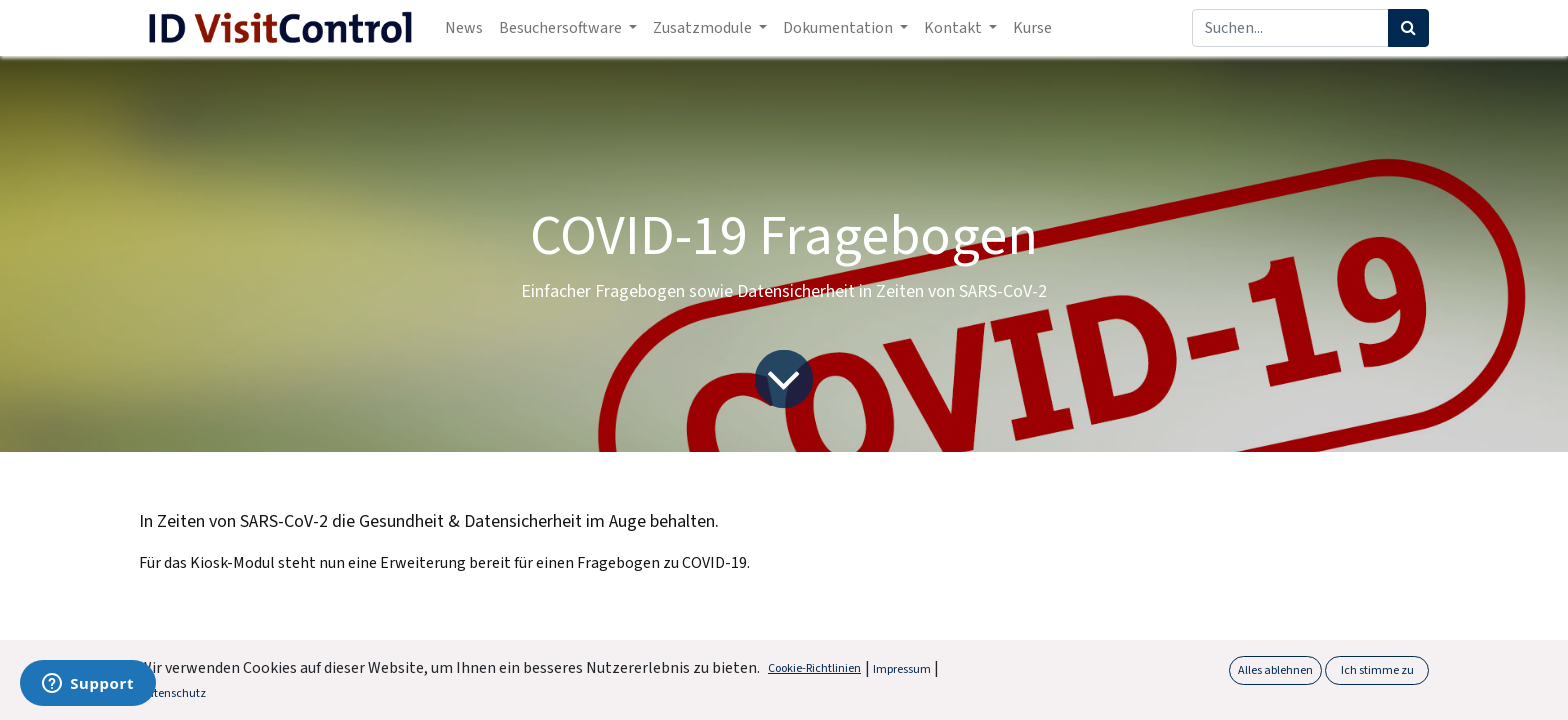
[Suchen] (1408, 28)
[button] (1519, 688)
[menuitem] (464, 28)
